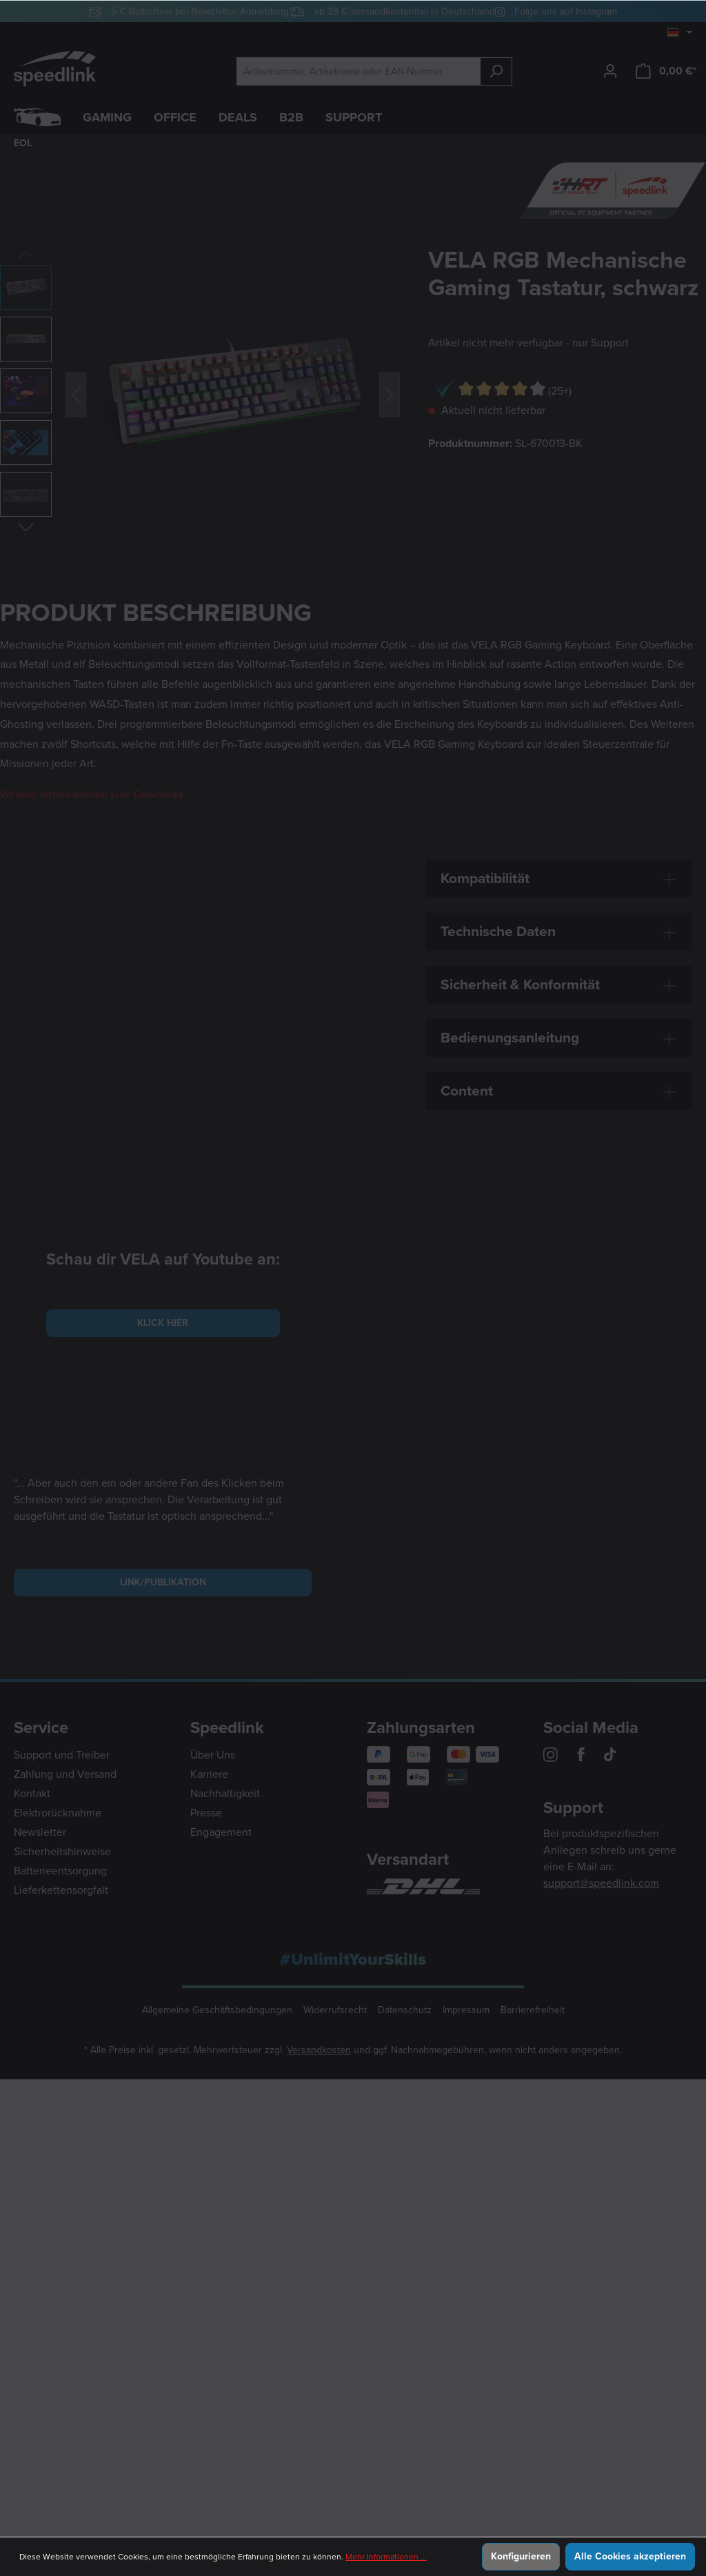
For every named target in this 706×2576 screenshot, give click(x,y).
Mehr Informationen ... (386, 2556)
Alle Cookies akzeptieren (630, 2556)
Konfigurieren (521, 2556)
